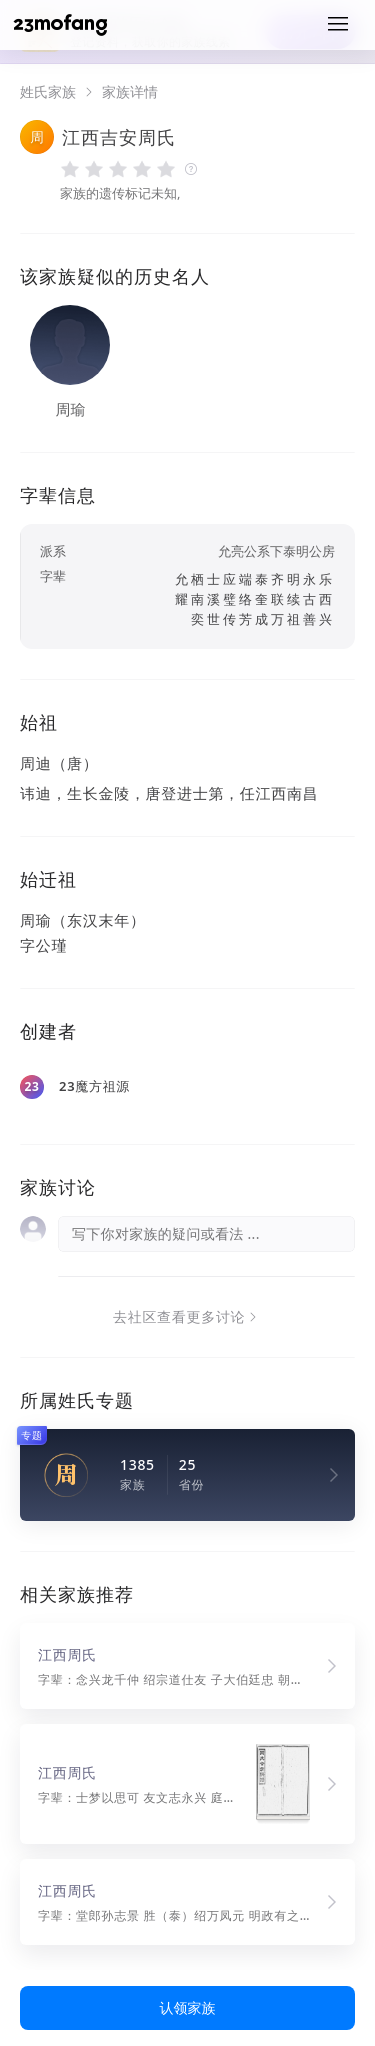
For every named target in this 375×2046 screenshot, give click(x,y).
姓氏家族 (48, 92)
